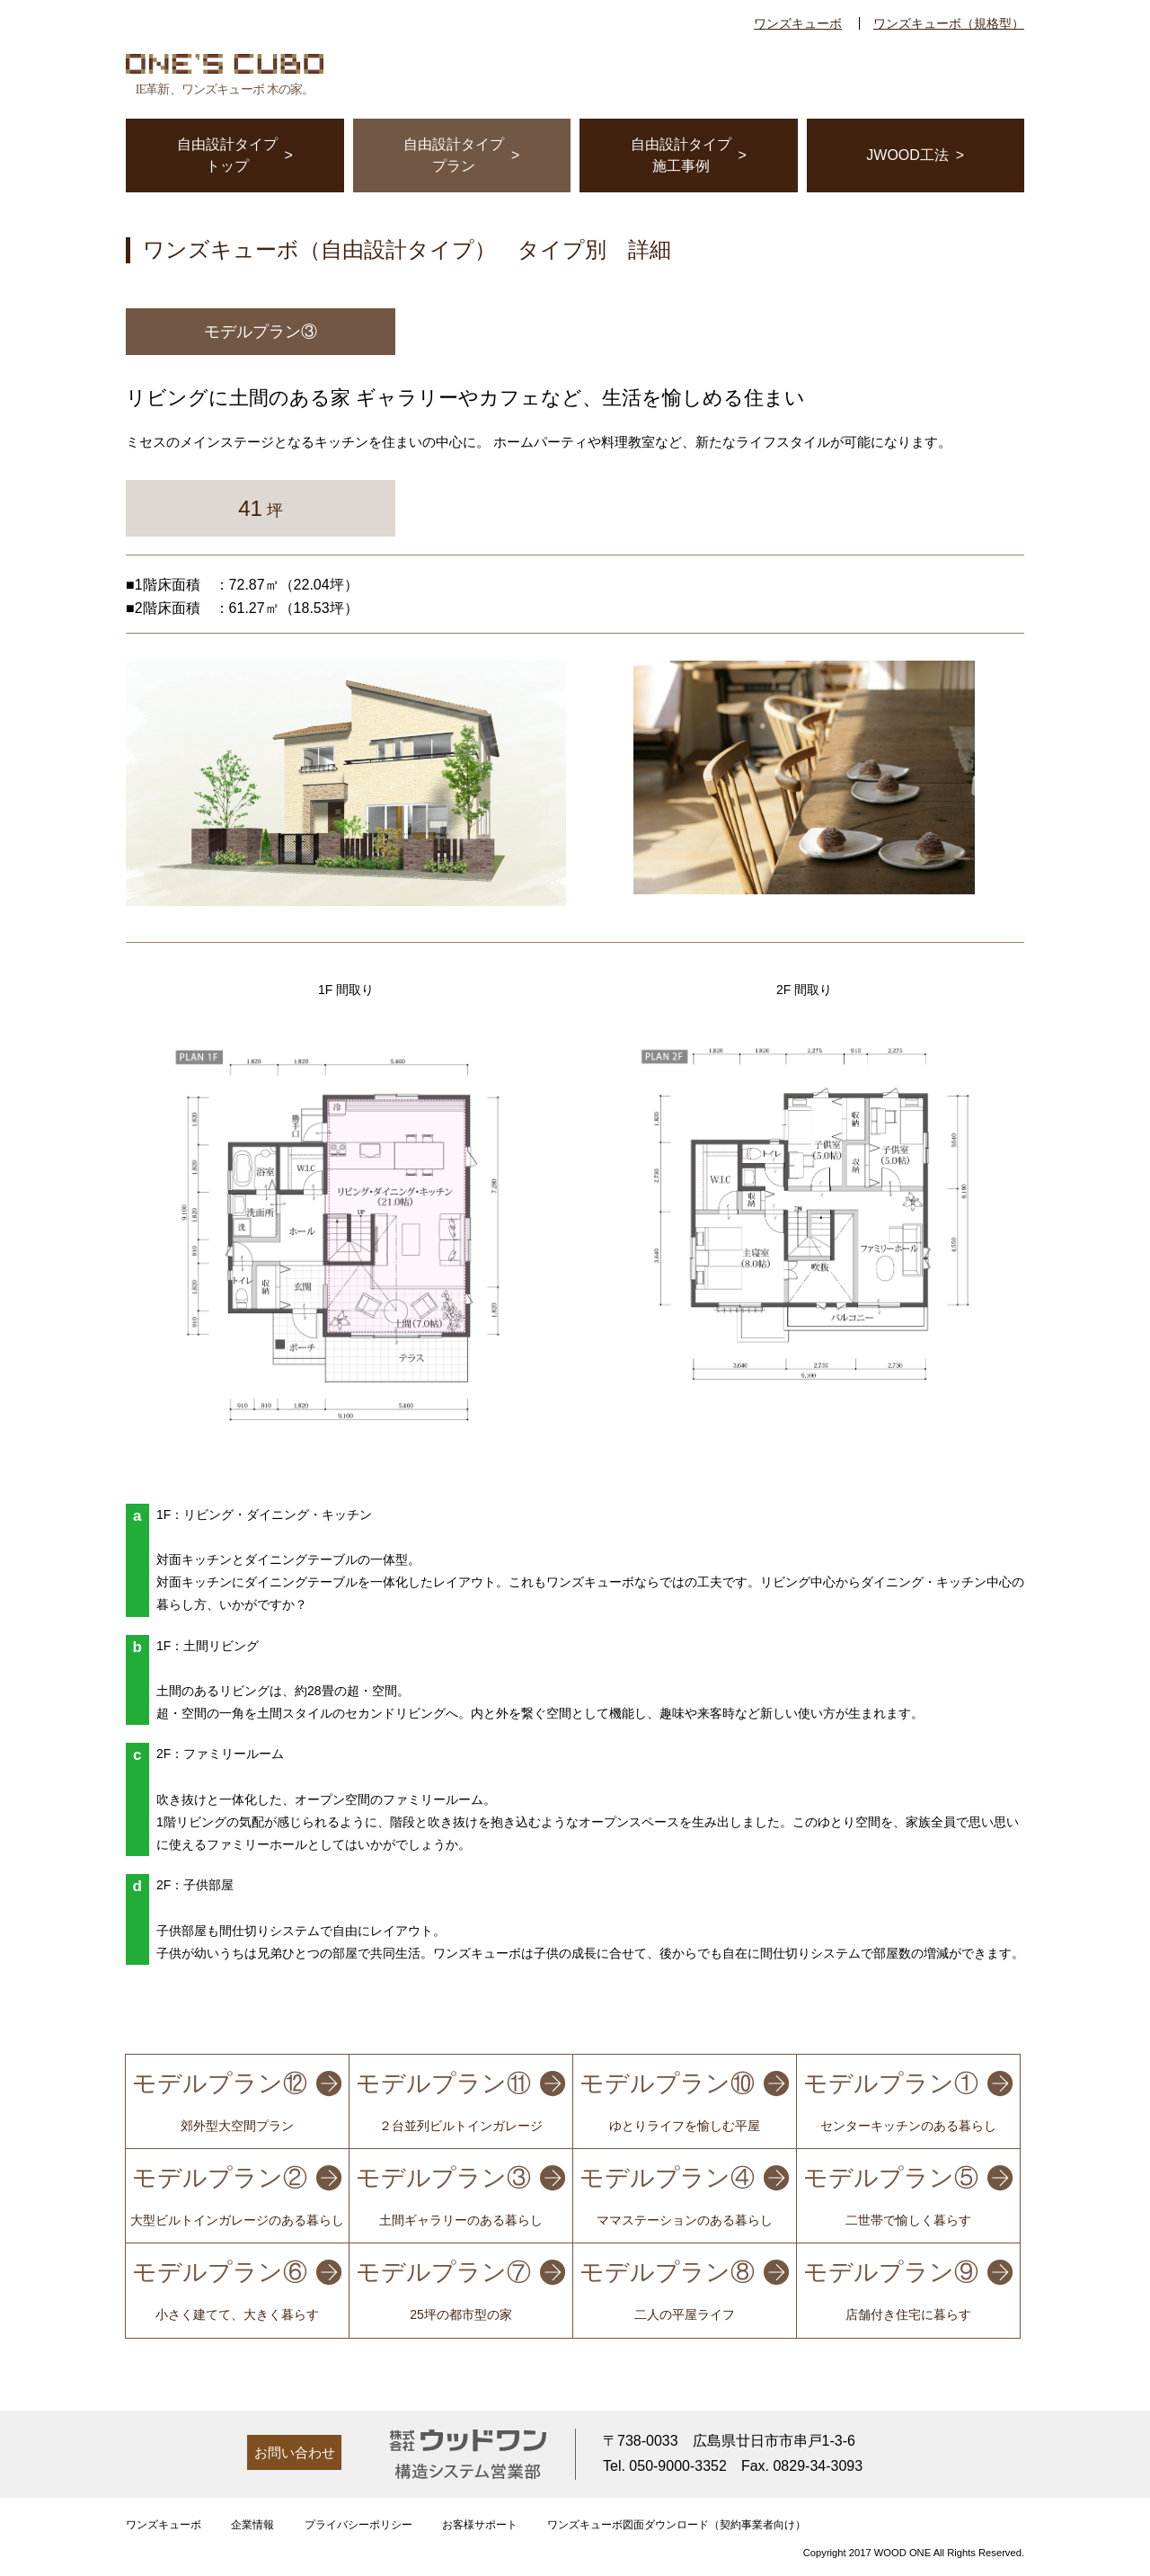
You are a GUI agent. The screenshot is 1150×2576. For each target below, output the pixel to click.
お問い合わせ (294, 2452)
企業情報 (252, 2524)
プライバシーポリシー (358, 2524)
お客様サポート (480, 2524)
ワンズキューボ (798, 23)
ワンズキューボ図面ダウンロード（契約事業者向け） (676, 2524)
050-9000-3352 (678, 2466)
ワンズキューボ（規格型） (948, 23)
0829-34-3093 (817, 2466)
